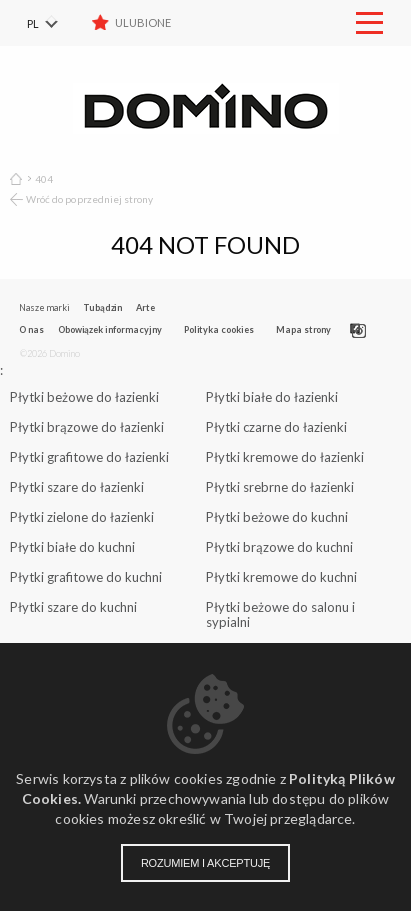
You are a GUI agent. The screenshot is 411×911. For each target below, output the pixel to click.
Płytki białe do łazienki (272, 397)
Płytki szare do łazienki (77, 487)
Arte (145, 307)
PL (33, 23)
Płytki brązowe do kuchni (279, 547)
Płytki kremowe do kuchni (281, 577)
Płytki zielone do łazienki (82, 517)
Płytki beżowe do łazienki (84, 397)
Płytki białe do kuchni (72, 547)
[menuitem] (55, 23)
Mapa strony (303, 329)
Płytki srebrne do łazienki (280, 487)
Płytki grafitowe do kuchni (86, 577)
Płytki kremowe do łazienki (285, 457)
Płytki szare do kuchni (73, 607)
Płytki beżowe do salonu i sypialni (280, 614)
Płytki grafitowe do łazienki (89, 457)
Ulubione (143, 22)
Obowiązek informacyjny (110, 329)
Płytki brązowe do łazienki (87, 427)
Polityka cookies (219, 329)
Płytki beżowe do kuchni (277, 517)
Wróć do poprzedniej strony (89, 199)
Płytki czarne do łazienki (276, 427)
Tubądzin (102, 307)
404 (44, 179)
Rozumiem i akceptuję (205, 863)
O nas (31, 329)
